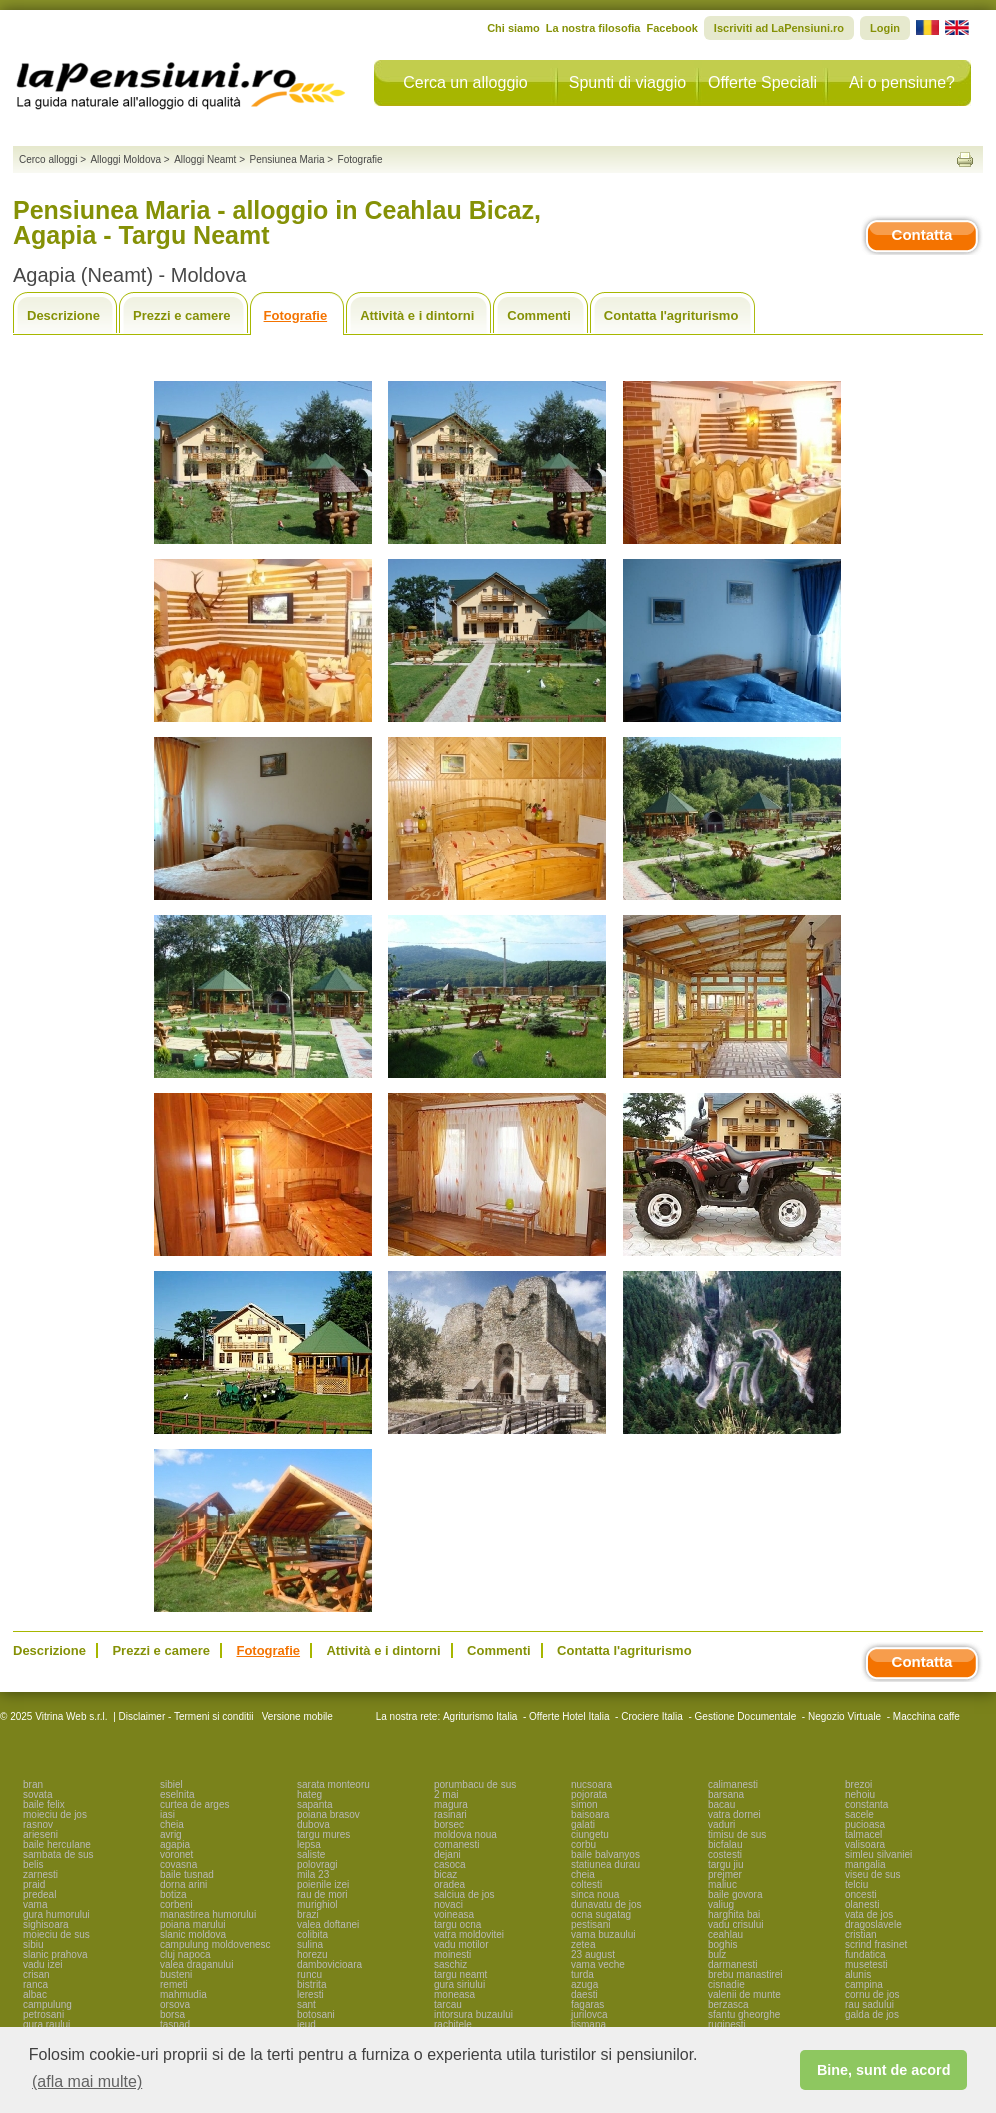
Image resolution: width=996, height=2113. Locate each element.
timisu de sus (737, 1834)
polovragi (317, 1864)
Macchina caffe (926, 1716)
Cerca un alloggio (465, 82)
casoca (450, 1864)
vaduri (721, 1824)
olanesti (862, 1904)
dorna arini (183, 1884)
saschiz (450, 1964)
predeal (39, 1894)
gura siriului (459, 1984)
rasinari (450, 1814)
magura (451, 1804)
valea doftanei (328, 1924)
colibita (312, 1934)
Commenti (539, 315)
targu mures (323, 1834)
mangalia (865, 1864)
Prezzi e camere (182, 315)
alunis (858, 1974)
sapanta (315, 1804)
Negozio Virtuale (844, 1716)
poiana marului (193, 1924)
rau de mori (322, 1894)
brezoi (858, 1784)
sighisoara (46, 1924)
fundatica (865, 1954)
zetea (583, 1944)
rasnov (38, 1824)
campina (864, 1984)
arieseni (40, 1834)
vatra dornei (734, 1814)
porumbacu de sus (475, 1784)
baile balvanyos (605, 1854)
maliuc (722, 1884)
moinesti (452, 1954)
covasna (178, 1864)
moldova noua (465, 1834)
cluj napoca (185, 1954)
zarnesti (40, 1874)
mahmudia (183, 1994)
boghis (722, 1944)
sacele (859, 1814)
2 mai (446, 1794)
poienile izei (323, 1884)
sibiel (171, 1784)
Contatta (922, 234)
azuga (584, 1984)
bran (33, 1784)
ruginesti (727, 2024)
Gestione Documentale (746, 1716)
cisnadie (726, 1984)
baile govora (735, 1894)
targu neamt (460, 1974)
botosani (316, 2014)
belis (33, 1864)
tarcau (448, 2004)
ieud (306, 2024)
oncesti (861, 1894)
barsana (726, 1794)
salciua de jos (464, 1894)
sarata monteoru (333, 1784)
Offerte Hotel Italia (569, 1716)
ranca (35, 1984)
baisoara (590, 1814)
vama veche (598, 1964)
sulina (310, 1944)
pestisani (590, 1924)
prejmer (725, 1874)
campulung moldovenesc (215, 1944)
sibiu (33, 1944)
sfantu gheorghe (744, 2014)
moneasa (454, 1994)
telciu (856, 1884)
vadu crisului (736, 1924)
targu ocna (457, 1924)
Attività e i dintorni (417, 315)
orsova (175, 2004)
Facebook (671, 28)
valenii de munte (744, 1994)
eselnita (177, 1794)
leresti (310, 1994)
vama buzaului (603, 1934)
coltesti (586, 1884)
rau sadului (869, 2004)
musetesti (866, 1964)
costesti (725, 1854)
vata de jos (869, 1914)
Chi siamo (513, 28)
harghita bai (734, 1914)
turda (582, 1974)
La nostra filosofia (593, 28)
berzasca (728, 2004)
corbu (583, 1844)
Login (885, 28)
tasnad (175, 2024)
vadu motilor (461, 1944)
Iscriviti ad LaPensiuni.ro (779, 28)
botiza (173, 1894)
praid (34, 1884)
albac (35, 1994)
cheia (172, 1824)
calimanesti (733, 1784)
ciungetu (590, 1834)
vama (35, 1904)
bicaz (445, 1874)
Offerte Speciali (762, 82)
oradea (449, 1884)
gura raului (46, 2024)
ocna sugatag (601, 1914)
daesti (584, 1994)
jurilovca (589, 2014)
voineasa (454, 1914)
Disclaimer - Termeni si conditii (186, 1716)
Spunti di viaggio (627, 82)
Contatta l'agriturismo (671, 315)
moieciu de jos (55, 1814)
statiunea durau (605, 1864)
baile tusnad (187, 1874)
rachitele (453, 2024)
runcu (309, 1974)
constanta (866, 1804)
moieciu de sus (56, 1934)
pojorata (589, 1794)
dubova (313, 1824)
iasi (167, 1814)
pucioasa (865, 1824)
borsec (449, 1824)
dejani (447, 1854)
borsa (172, 2014)
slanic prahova (55, 1954)
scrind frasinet (876, 1944)
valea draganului (196, 1964)
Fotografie (296, 315)
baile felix (44, 1804)
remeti (174, 1984)
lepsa (309, 1844)
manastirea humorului (208, 1914)
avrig (171, 1834)
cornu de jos (872, 1994)
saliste (311, 1854)
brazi (308, 1914)
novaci (448, 1904)
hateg (309, 1794)
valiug (721, 1904)
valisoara (865, 1844)
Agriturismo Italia (480, 1716)
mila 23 (313, 1874)
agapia (175, 1844)
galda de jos (872, 2014)
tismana (588, 2024)
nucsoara (591, 1784)
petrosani (43, 2014)
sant (306, 2004)
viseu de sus (873, 1874)
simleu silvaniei (878, 1854)
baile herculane (57, 1844)
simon (584, 1804)
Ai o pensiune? (902, 82)
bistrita (311, 1984)
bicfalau (725, 1844)
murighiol (317, 1904)
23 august (593, 1954)
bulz (717, 1954)
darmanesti (732, 1964)
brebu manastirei (745, 1974)
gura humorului (56, 1914)
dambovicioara (329, 1964)
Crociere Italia (652, 1716)
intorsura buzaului (473, 2014)
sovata (37, 1794)
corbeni (176, 1904)
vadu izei (42, 1964)
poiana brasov (328, 1814)
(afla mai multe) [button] (87, 2081)
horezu (312, 1954)
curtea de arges (195, 1804)
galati (583, 1824)
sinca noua (595, 1894)
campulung (47, 2004)
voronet (176, 1854)
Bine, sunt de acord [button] (884, 2070)
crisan (36, 1974)
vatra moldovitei (469, 1934)
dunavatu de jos (606, 1904)
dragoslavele (873, 1924)
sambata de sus (58, 1854)
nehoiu (860, 1794)
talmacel (863, 1834)
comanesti (457, 1844)
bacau (721, 1804)
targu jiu (726, 1864)
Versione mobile (296, 1716)
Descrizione (63, 315)
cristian (861, 1934)
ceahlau (725, 1934)
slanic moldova (193, 1934)
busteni (176, 1974)
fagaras (587, 2004)
